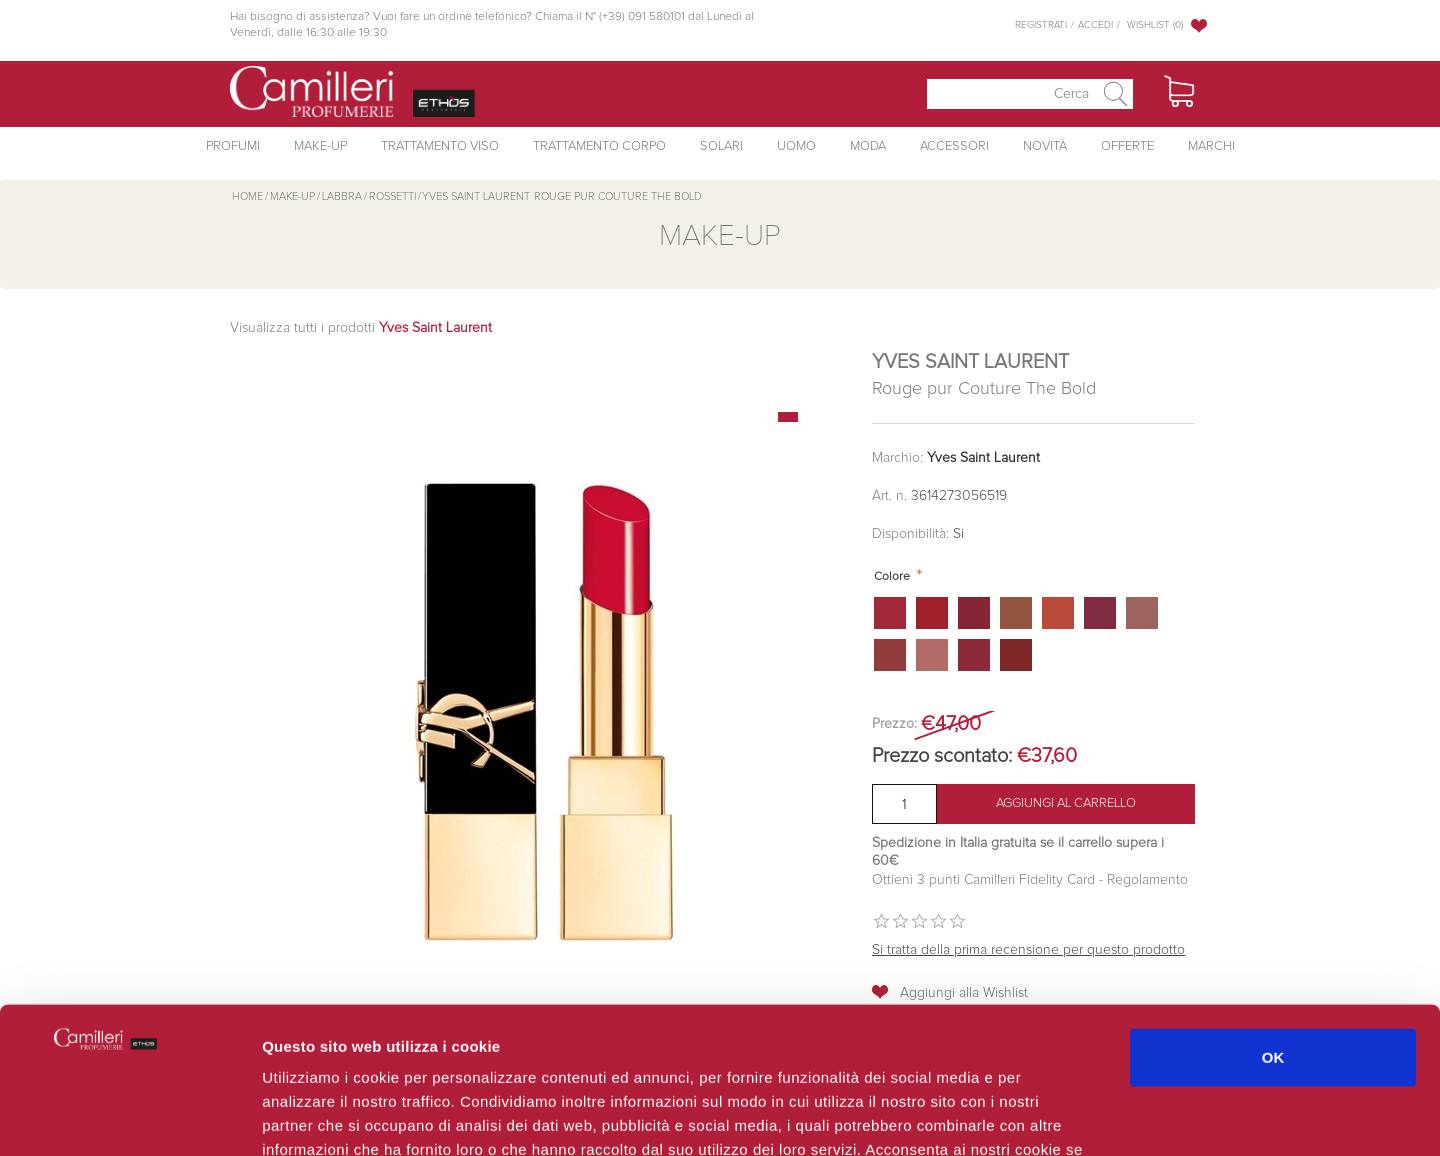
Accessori (954, 146)
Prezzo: (894, 724)
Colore (892, 577)
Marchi (1211, 146)
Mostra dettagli (1062, 1116)
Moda (868, 146)
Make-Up (320, 146)
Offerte (1127, 146)
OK (1273, 919)
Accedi (1095, 25)
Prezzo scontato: (942, 756)
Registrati (1041, 25)
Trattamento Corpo (599, 146)
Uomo (796, 146)
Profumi (233, 146)
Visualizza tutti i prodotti (361, 328)
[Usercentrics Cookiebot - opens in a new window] (129, 1117)
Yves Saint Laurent (983, 458)
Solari (721, 146)
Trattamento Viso (440, 146)
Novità (1045, 146)
